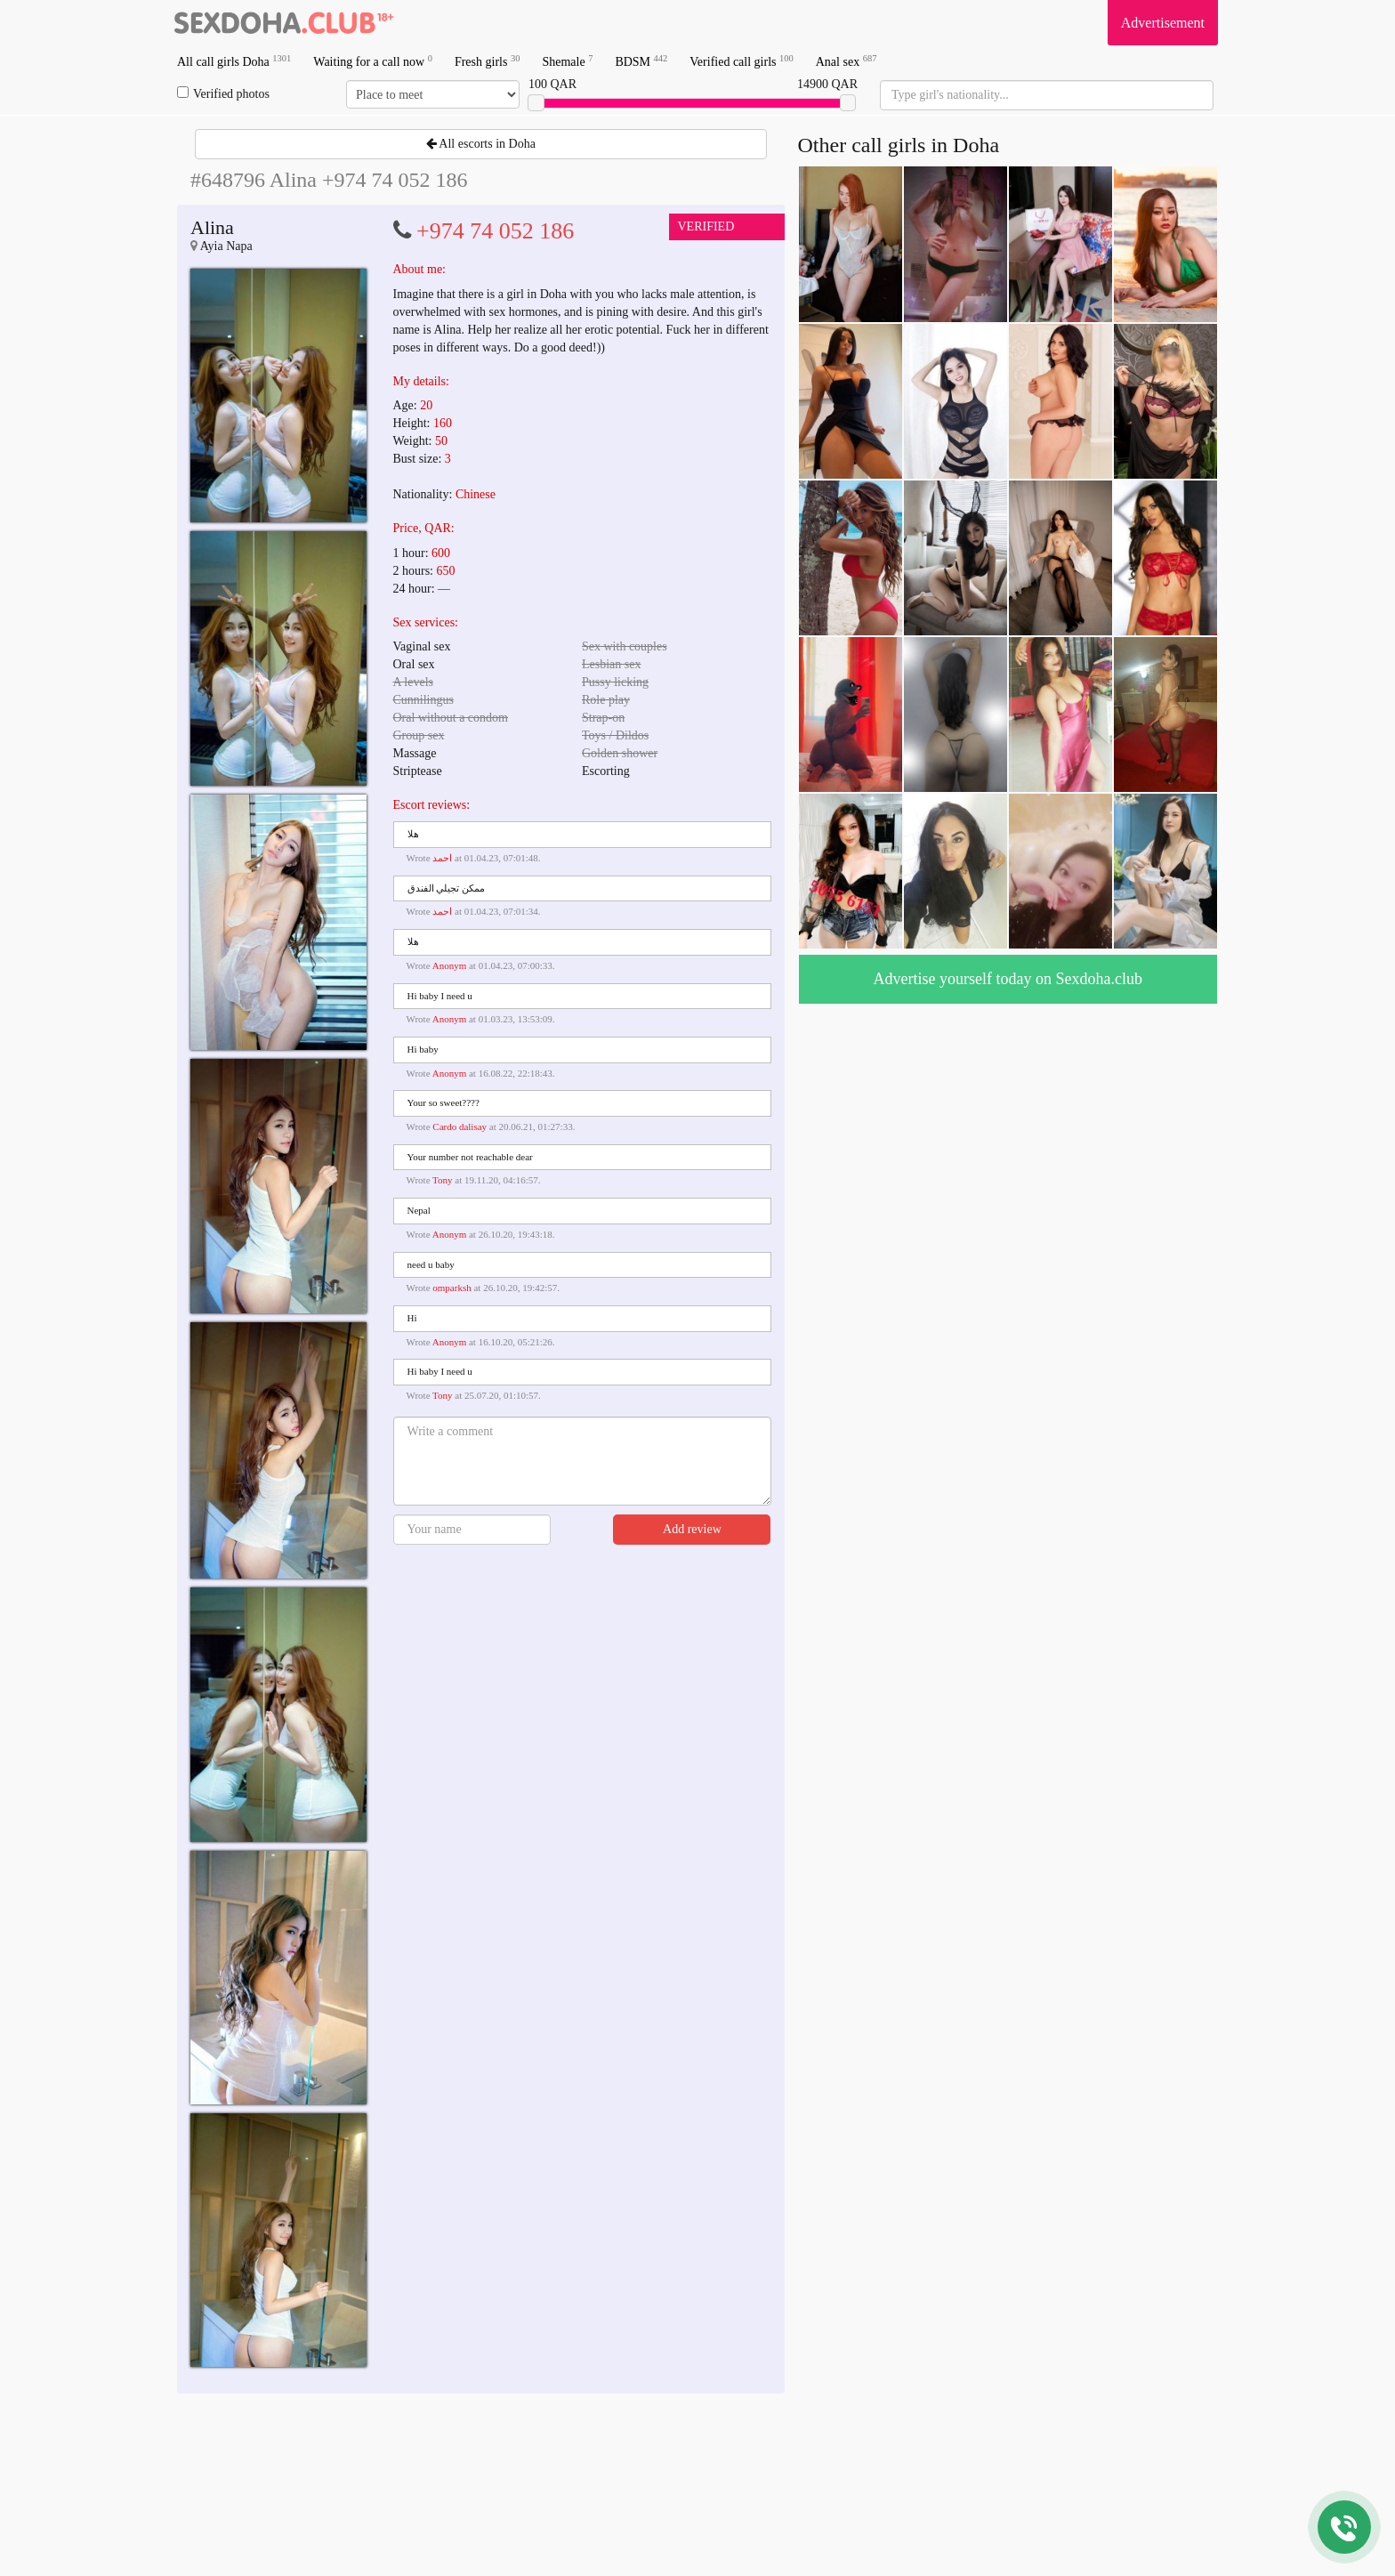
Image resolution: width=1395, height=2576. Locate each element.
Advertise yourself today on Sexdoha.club (1008, 979)
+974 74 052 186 (495, 231)
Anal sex (846, 61)
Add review (692, 1529)
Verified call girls (741, 61)
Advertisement (1163, 22)
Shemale (567, 61)
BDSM (641, 61)
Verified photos (223, 93)
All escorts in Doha (481, 143)
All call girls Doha (234, 61)
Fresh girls (487, 61)
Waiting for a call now (372, 61)
